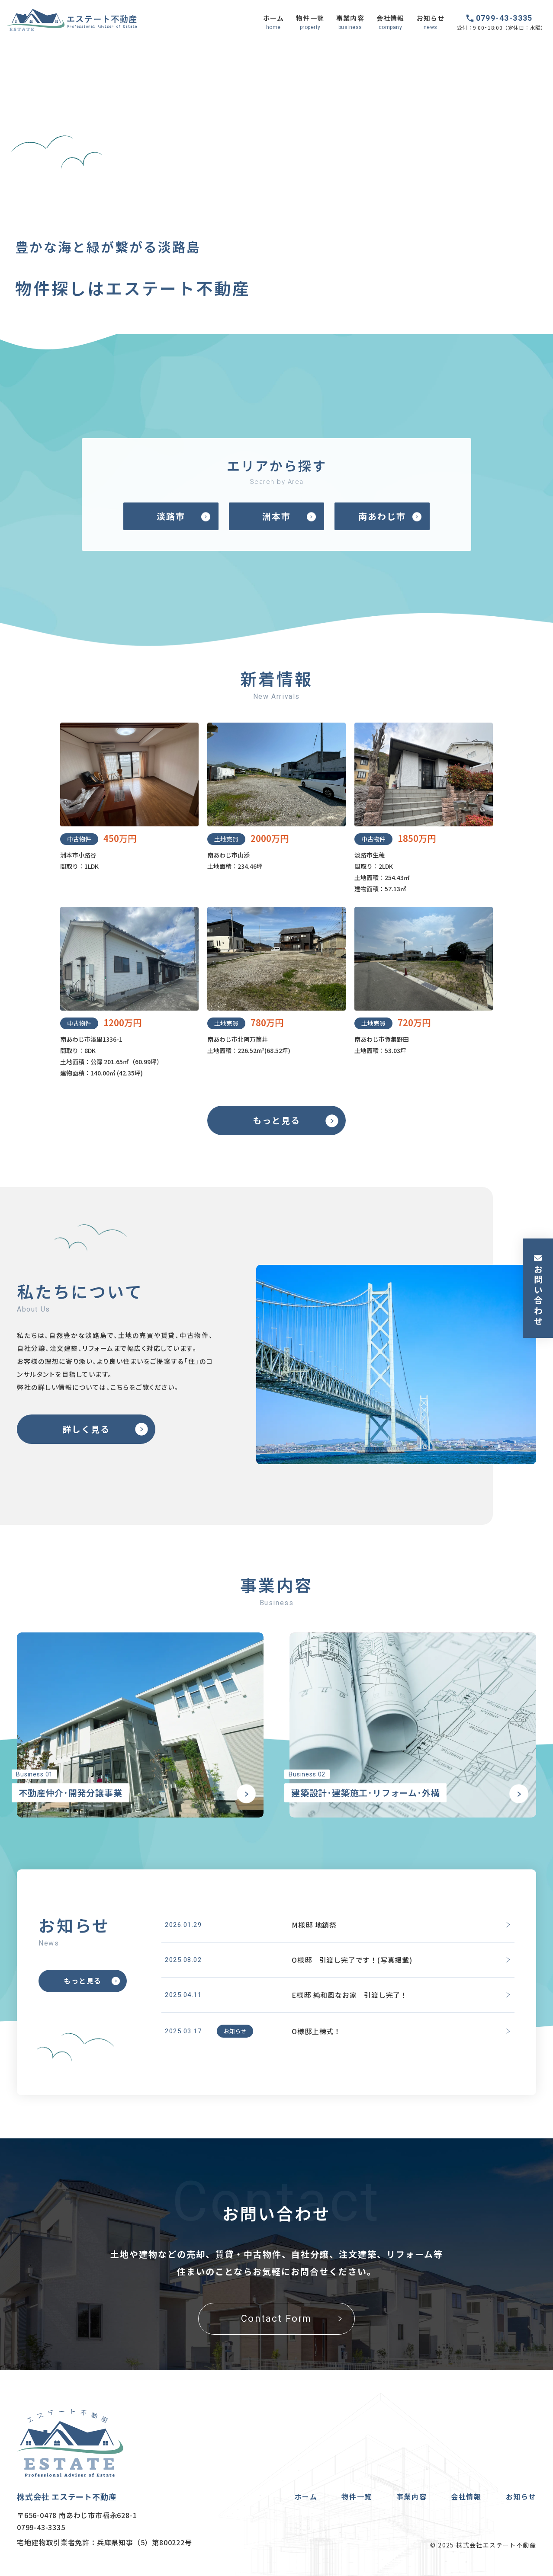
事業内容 (411, 2496)
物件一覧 (356, 2496)
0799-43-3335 (504, 17)
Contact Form (276, 2318)
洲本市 (276, 516)
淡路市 (171, 516)
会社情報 (466, 2496)
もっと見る (276, 1120)
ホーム (306, 2496)
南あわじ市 (382, 516)
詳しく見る (86, 1429)
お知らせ (521, 2496)
